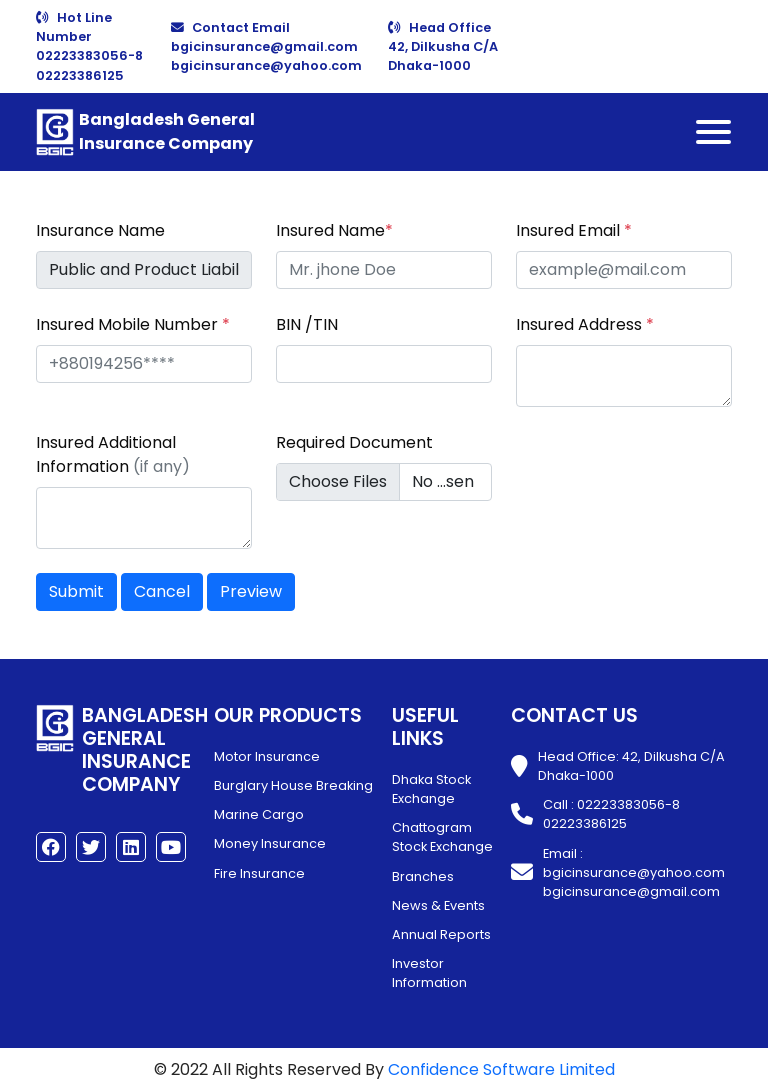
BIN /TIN (307, 324)
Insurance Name (100, 230)
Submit (76, 591)
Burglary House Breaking (293, 785)
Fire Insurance (259, 873)
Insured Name (334, 230)
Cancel (162, 591)
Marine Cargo (259, 814)
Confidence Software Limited (501, 1069)
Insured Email (574, 230)
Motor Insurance (267, 756)
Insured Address (585, 324)
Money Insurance (270, 843)
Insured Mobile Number (133, 324)
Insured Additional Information (113, 454)
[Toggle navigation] (713, 132)
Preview (251, 591)
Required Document (354, 442)
